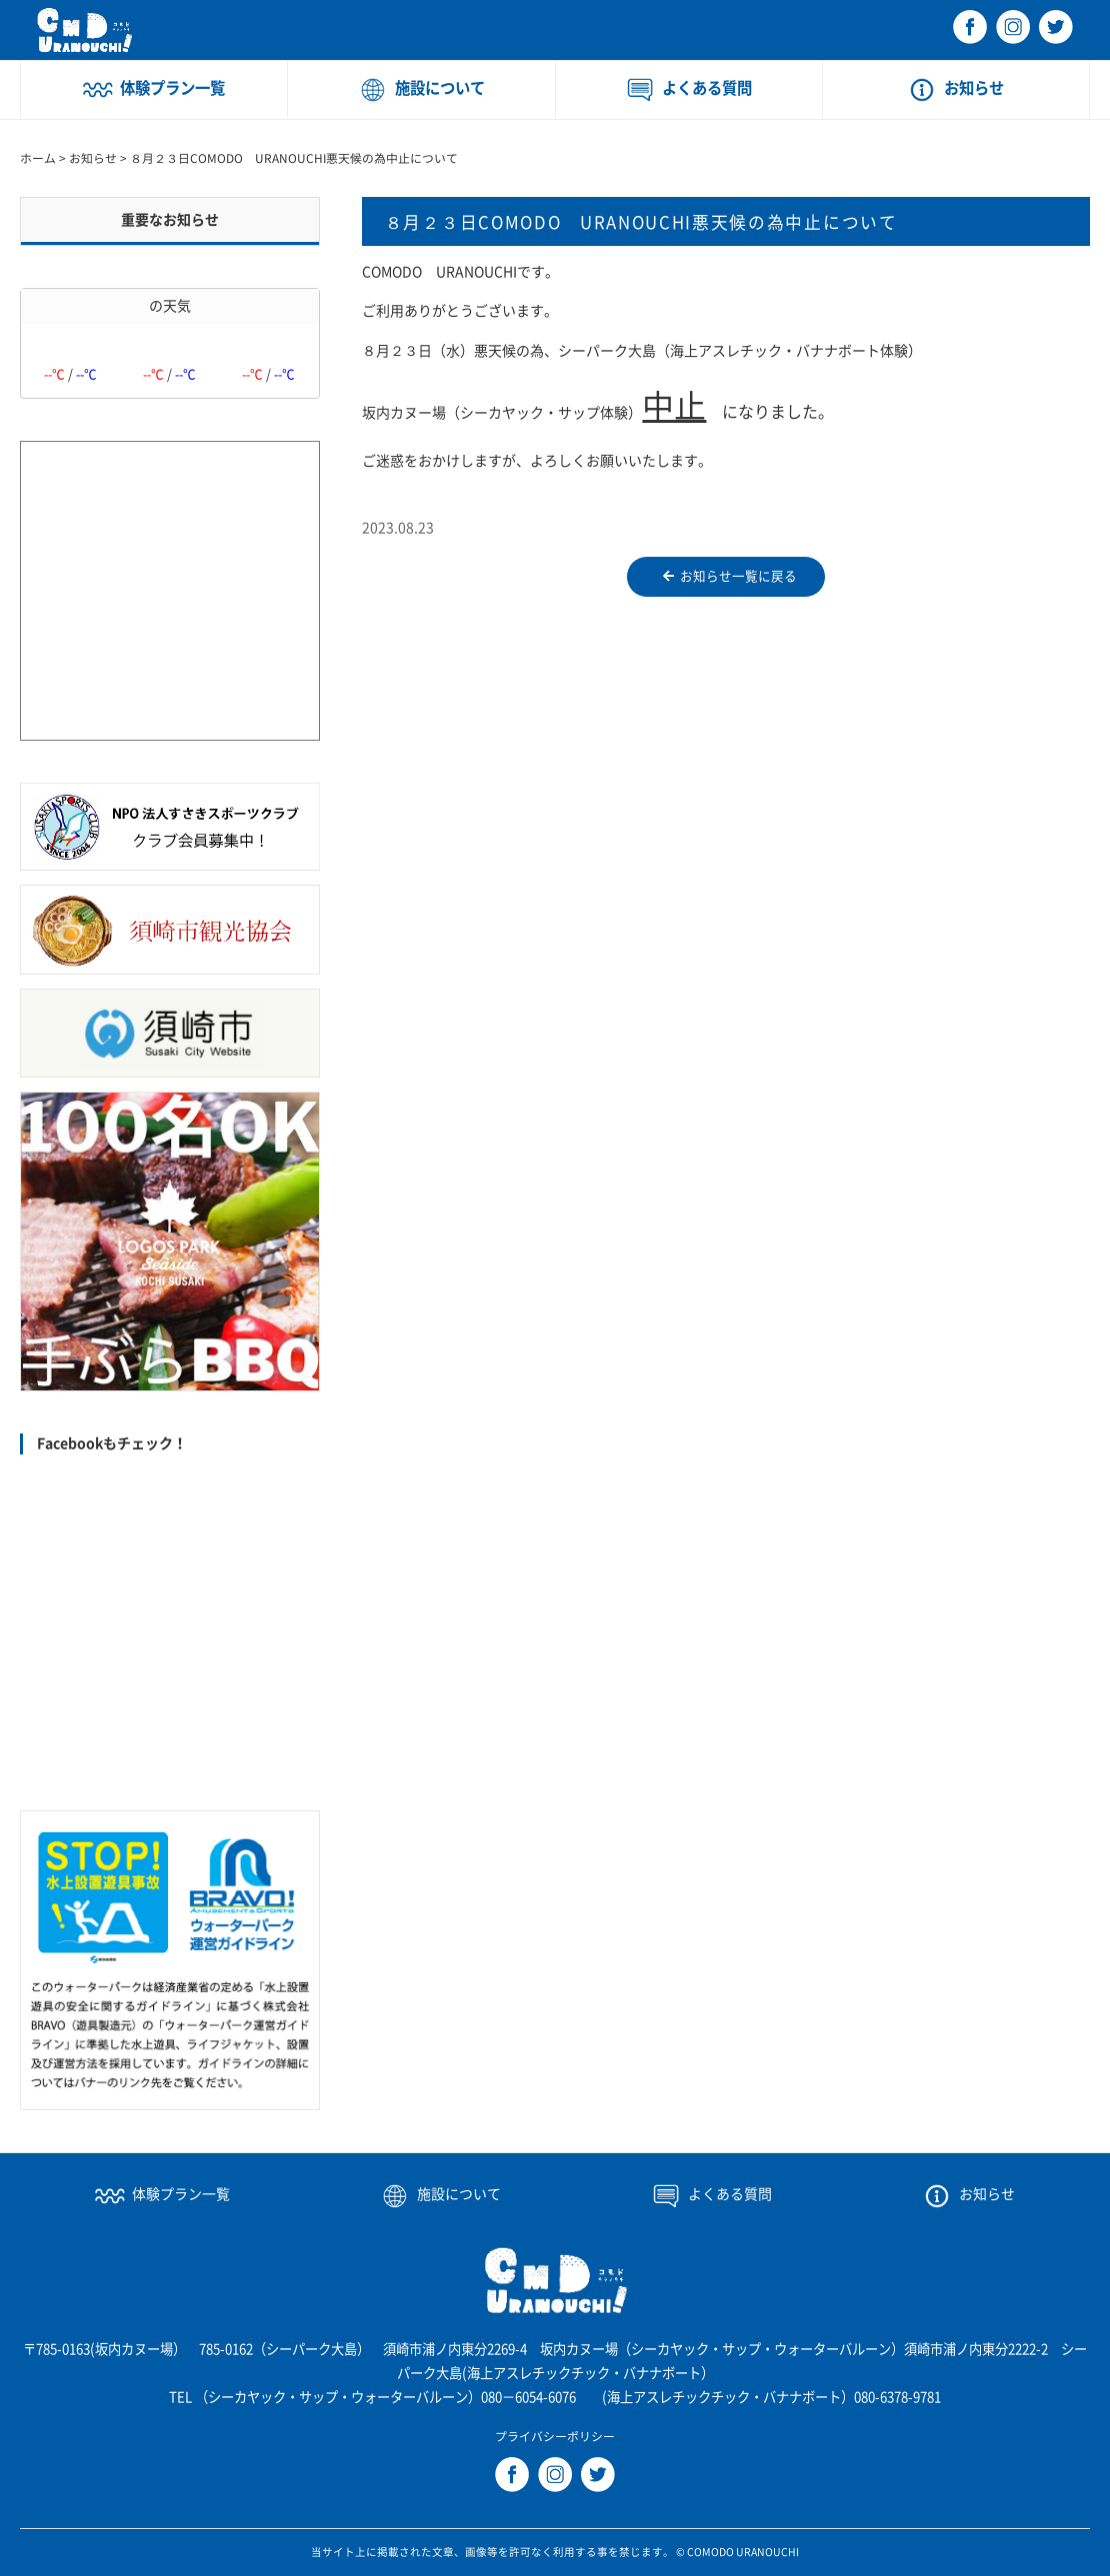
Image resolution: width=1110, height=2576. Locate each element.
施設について (440, 88)
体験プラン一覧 (172, 88)
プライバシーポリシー (555, 2436)
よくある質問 (707, 88)
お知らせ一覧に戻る (730, 577)
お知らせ (974, 88)
